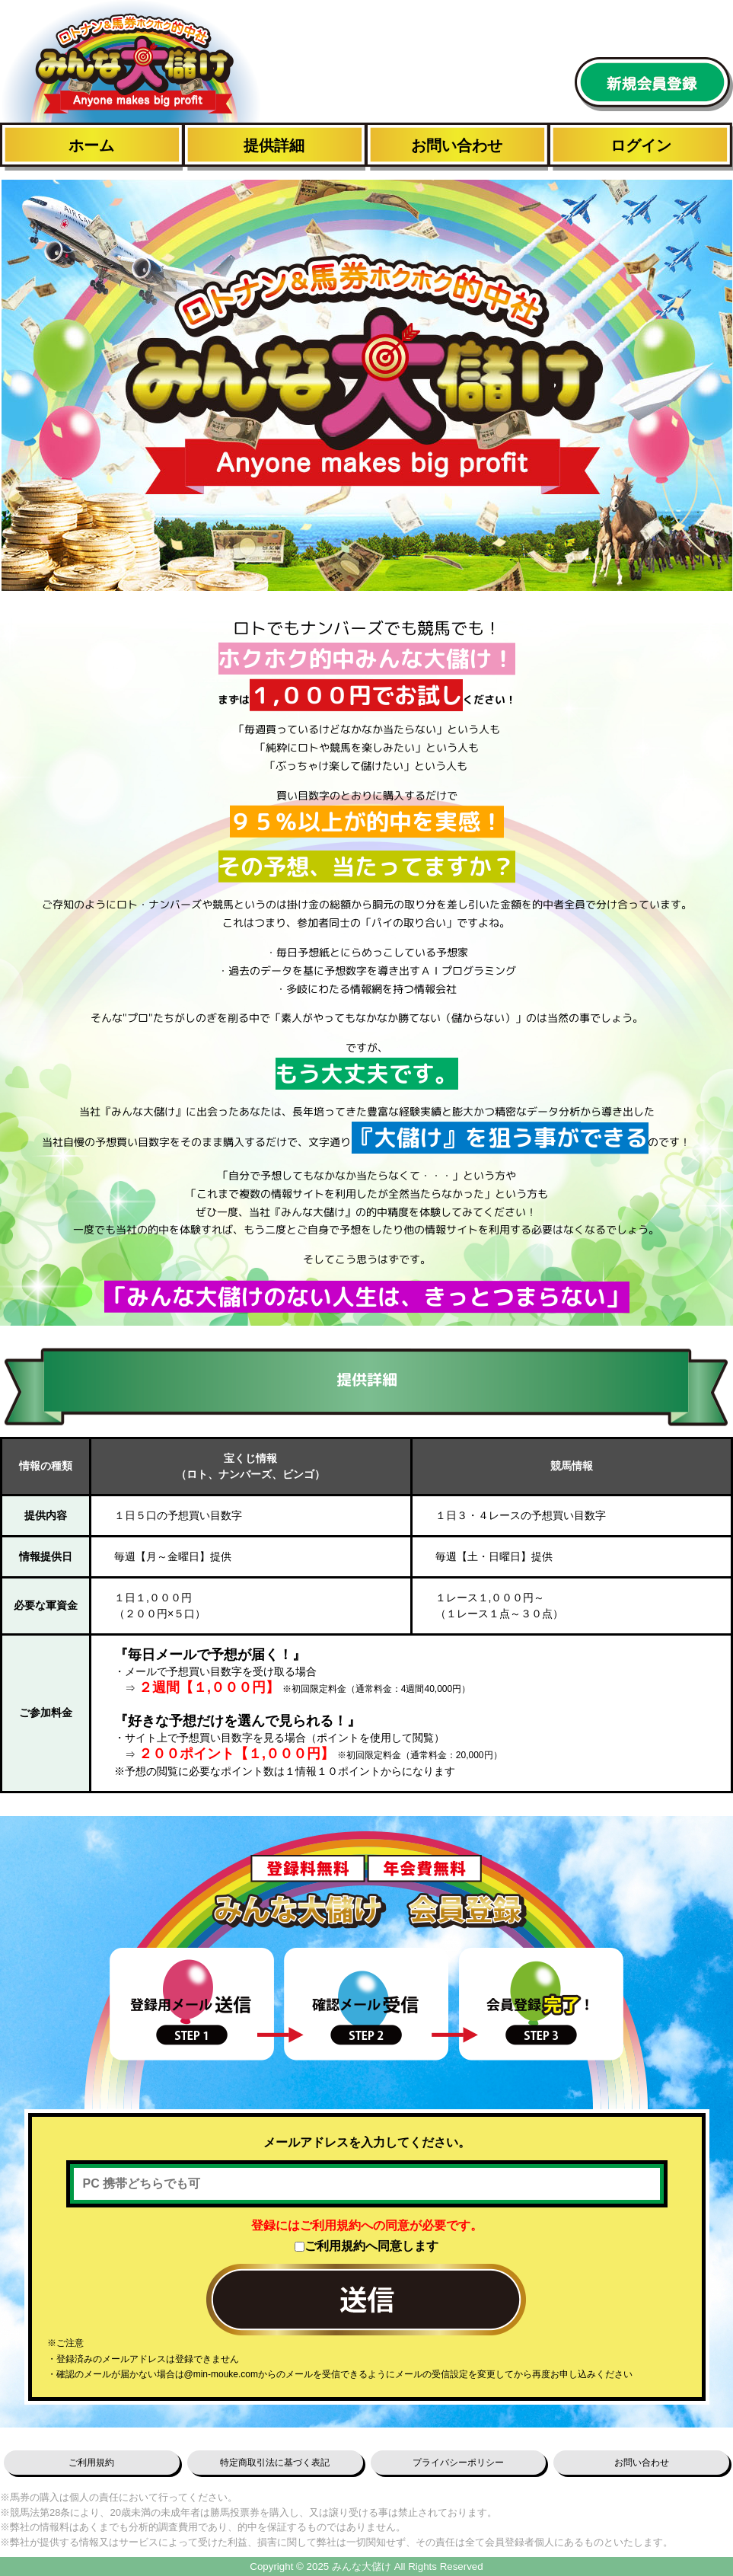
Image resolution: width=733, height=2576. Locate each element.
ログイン (640, 145)
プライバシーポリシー (458, 2462)
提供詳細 (274, 145)
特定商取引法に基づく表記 (275, 2462)
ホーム (91, 145)
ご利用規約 (91, 2462)
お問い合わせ (456, 145)
